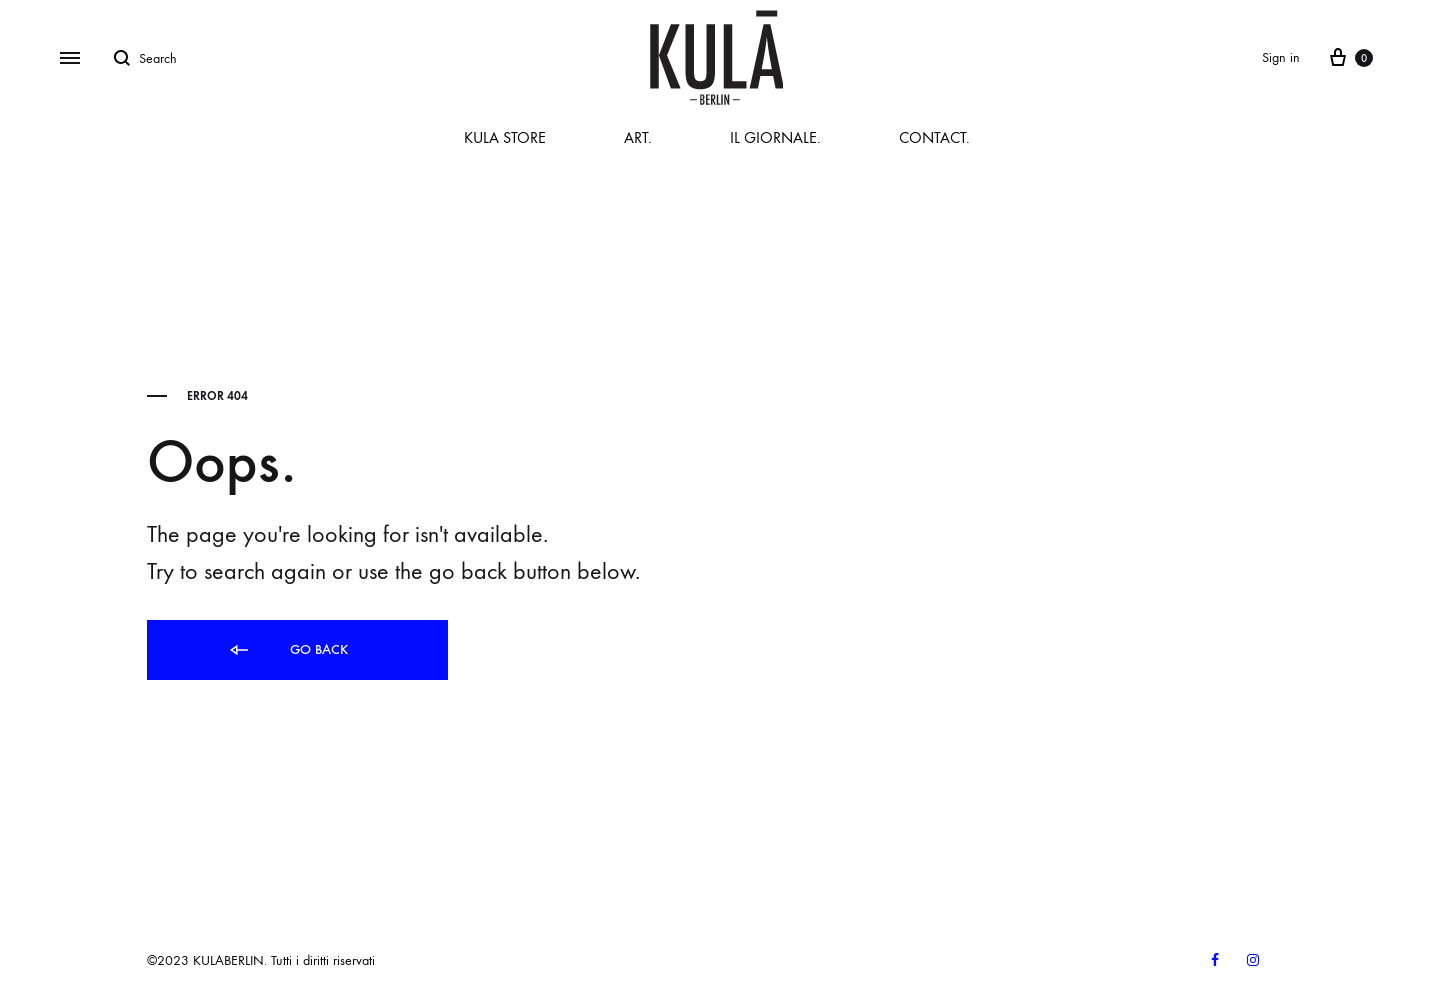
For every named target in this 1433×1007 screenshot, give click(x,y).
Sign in (1281, 57)
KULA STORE (505, 137)
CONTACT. (934, 137)
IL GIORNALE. (775, 137)
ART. (638, 137)
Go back (287, 650)
